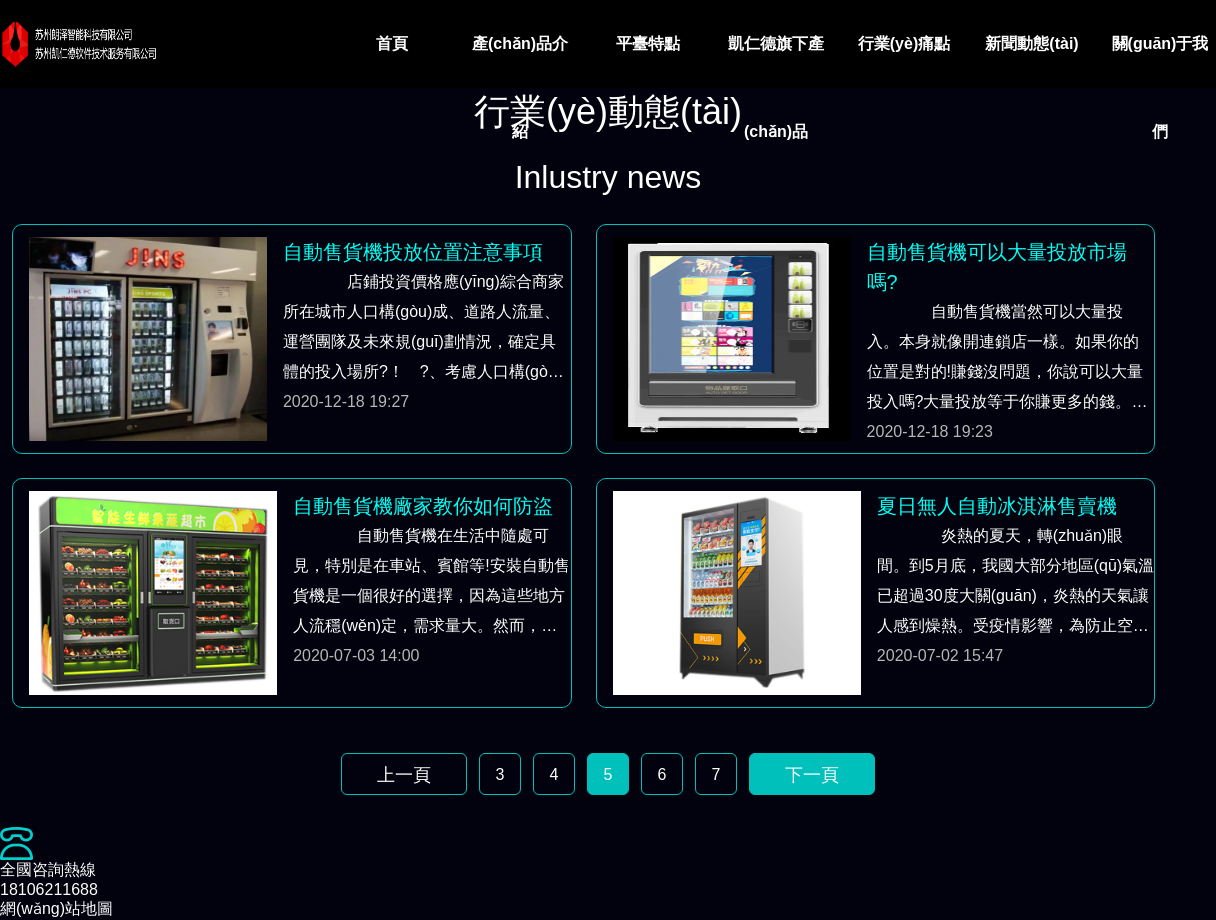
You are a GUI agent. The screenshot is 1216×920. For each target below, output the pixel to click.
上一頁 (404, 775)
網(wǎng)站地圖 (56, 908)
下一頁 (812, 775)
